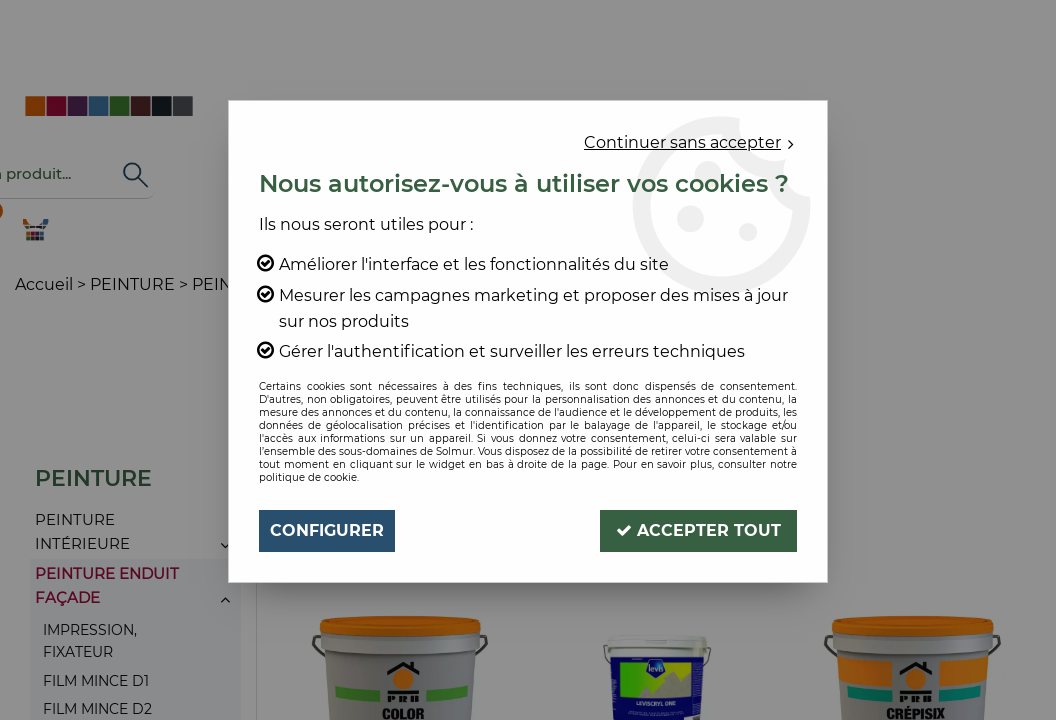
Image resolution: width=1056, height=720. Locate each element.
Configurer (327, 530)
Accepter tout (698, 530)
